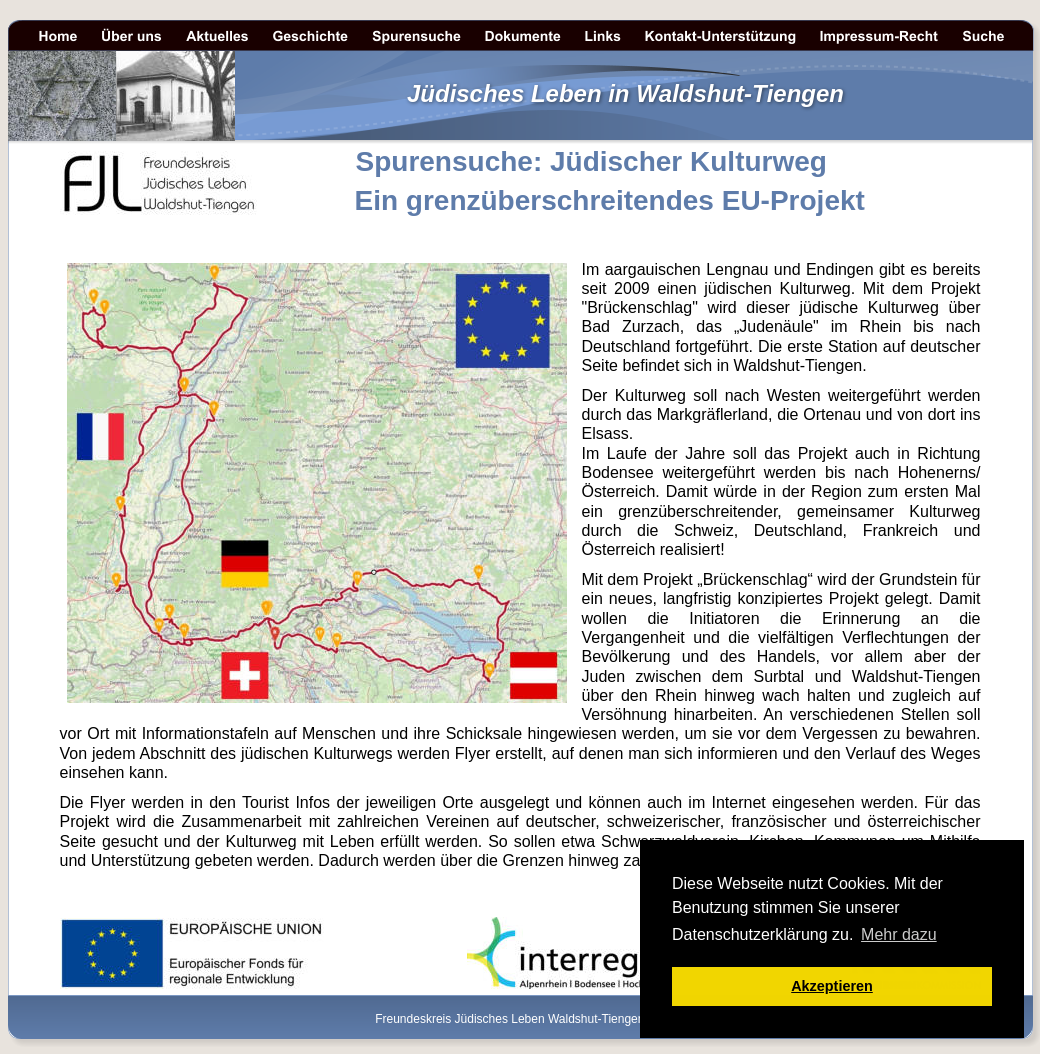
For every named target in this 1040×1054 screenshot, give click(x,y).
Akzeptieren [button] (832, 986)
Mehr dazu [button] (899, 934)
